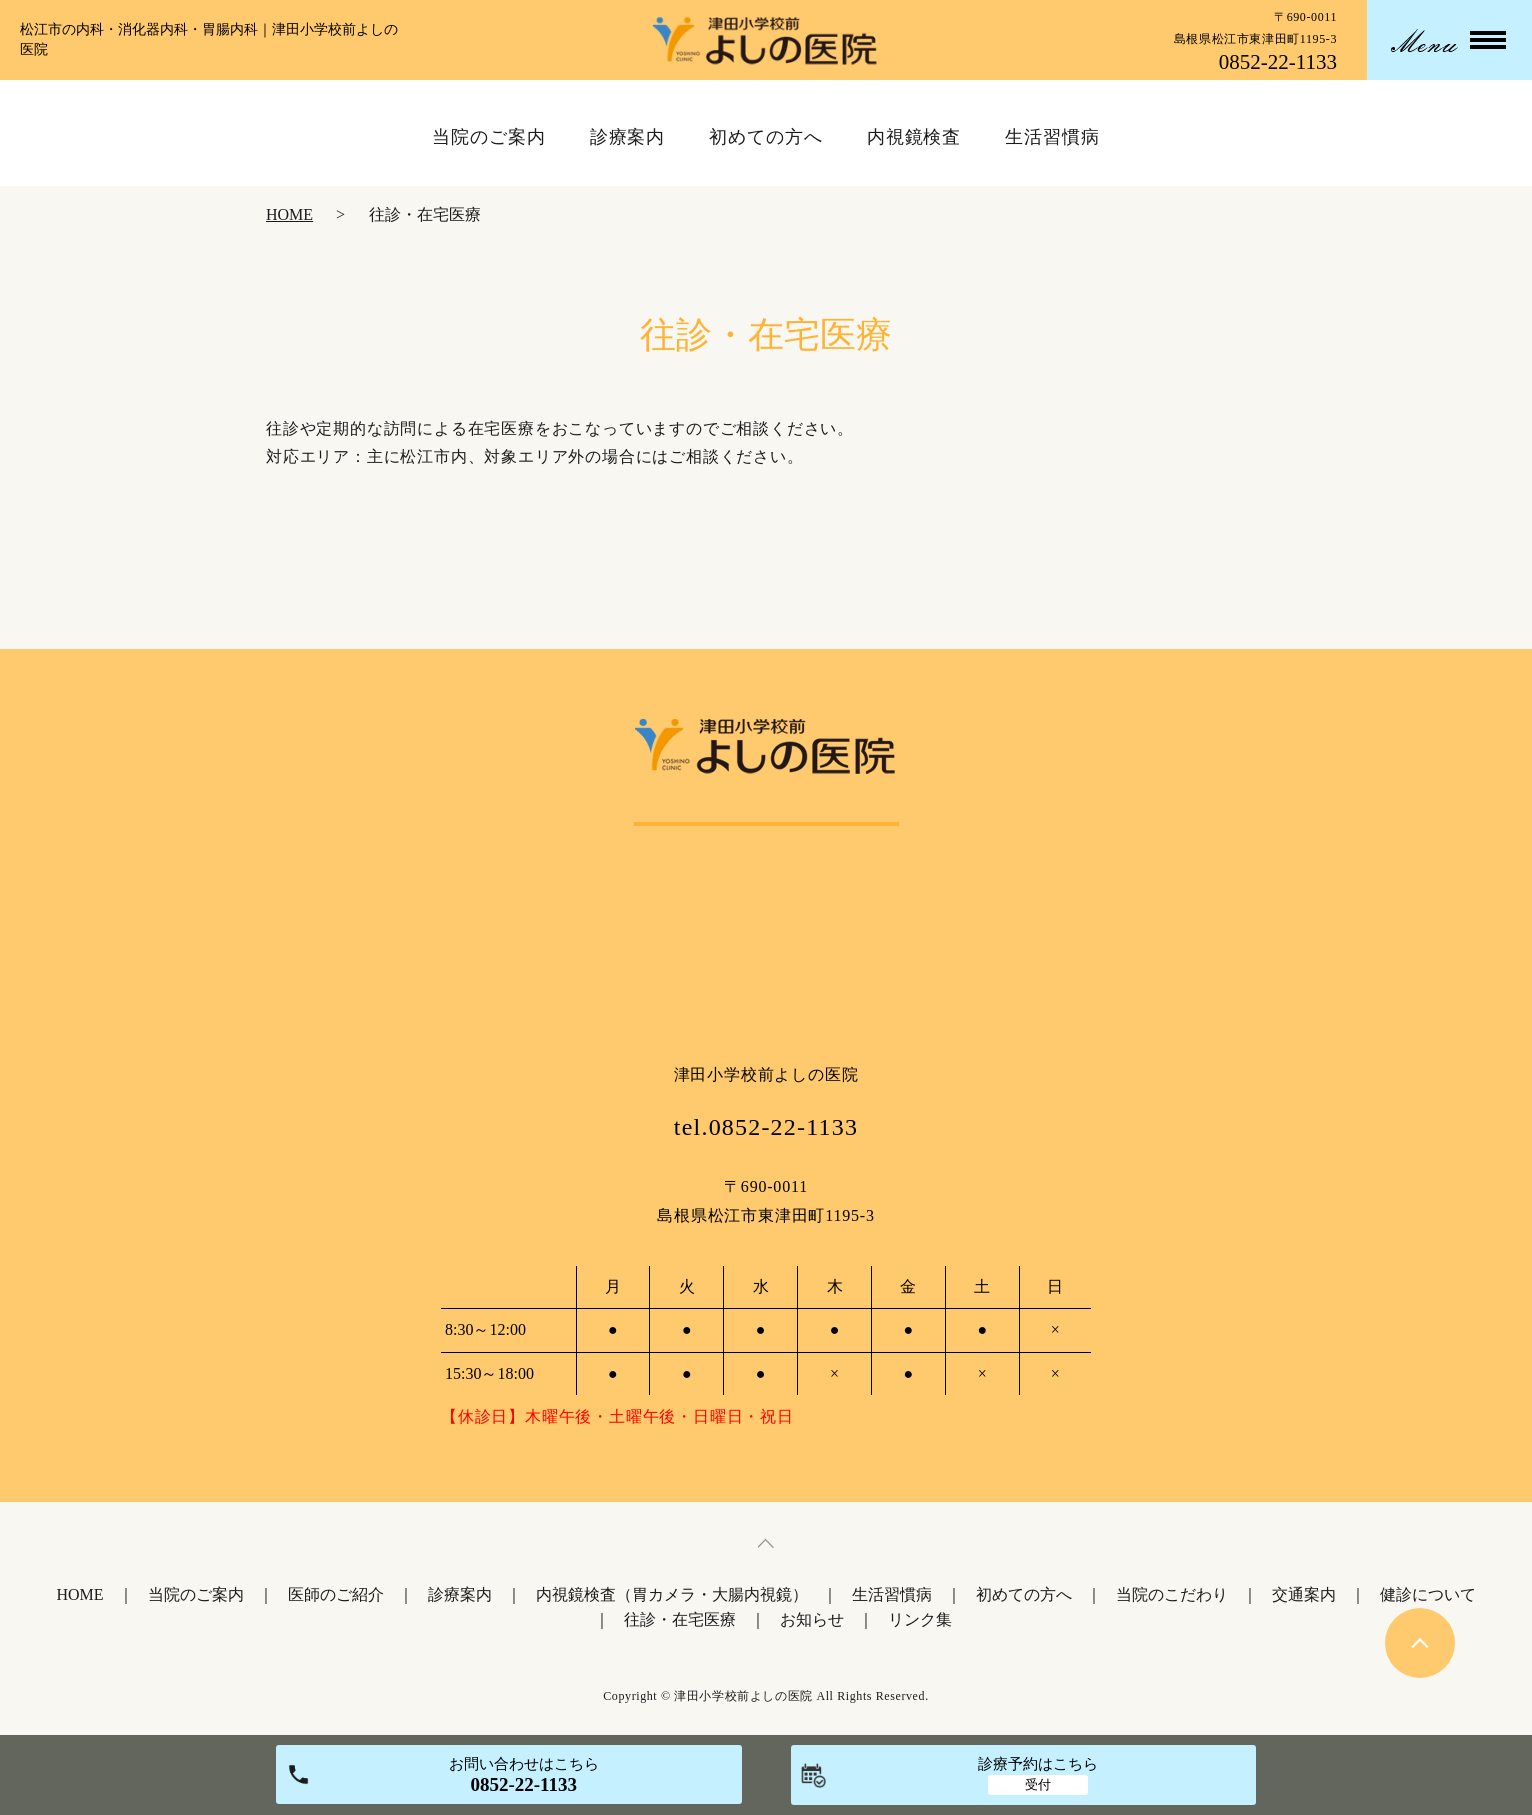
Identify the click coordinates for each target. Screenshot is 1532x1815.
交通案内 (1304, 1594)
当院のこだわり (1172, 1594)
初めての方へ (1024, 1594)
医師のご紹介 (336, 1594)
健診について (1428, 1594)
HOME (289, 214)
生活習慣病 (892, 1594)
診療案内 (460, 1594)
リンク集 (920, 1619)
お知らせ (812, 1619)
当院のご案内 (196, 1594)
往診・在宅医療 (680, 1619)
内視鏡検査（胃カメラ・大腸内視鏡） (672, 1594)
